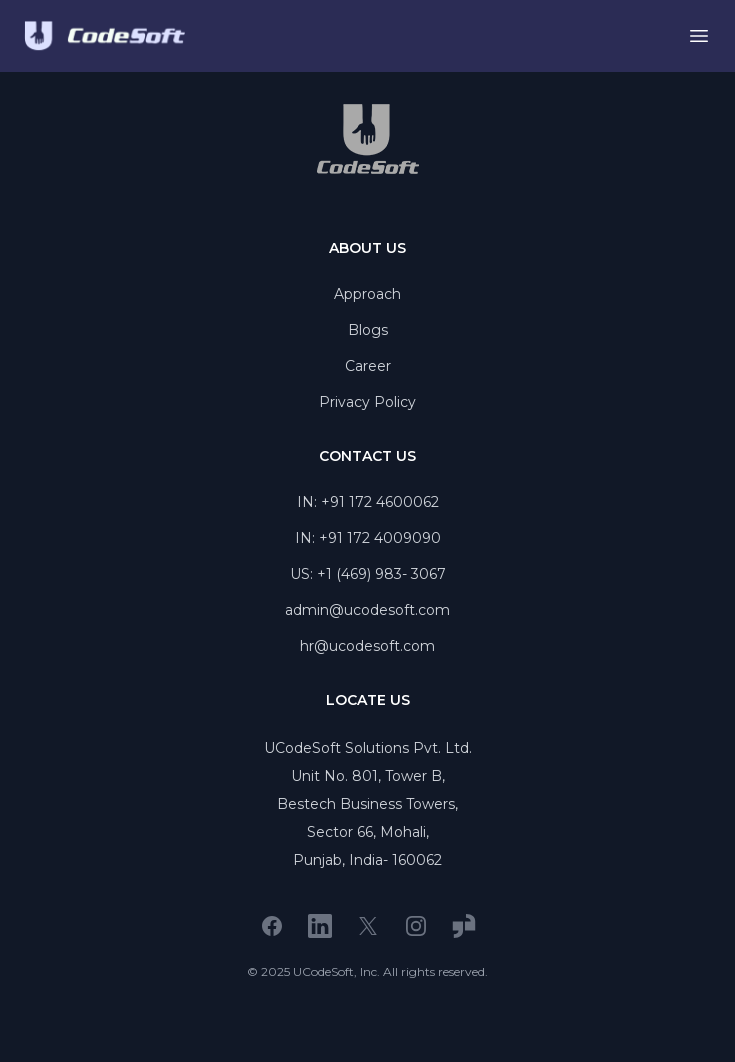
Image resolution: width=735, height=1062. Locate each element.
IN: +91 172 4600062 (368, 502)
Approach (367, 294)
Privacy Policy (367, 402)
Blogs (368, 330)
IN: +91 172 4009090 (368, 538)
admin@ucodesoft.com (367, 610)
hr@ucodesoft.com (367, 646)
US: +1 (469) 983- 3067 (368, 574)
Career (368, 366)
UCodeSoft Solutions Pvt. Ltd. (368, 748)
